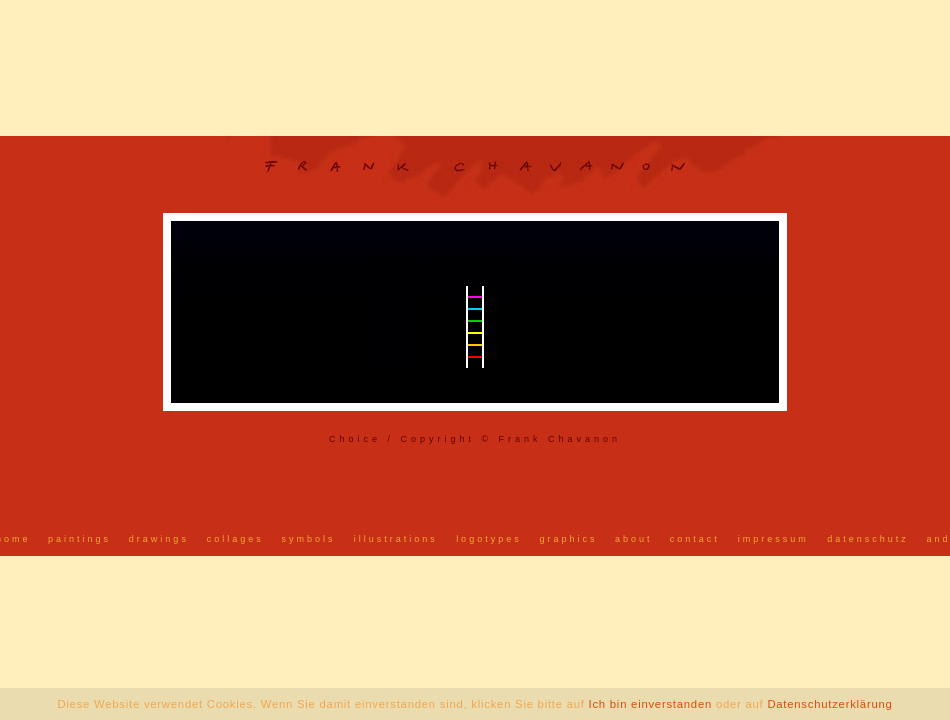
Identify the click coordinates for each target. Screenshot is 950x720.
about (634, 539)
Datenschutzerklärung (829, 704)
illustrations (396, 539)
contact (695, 539)
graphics (569, 539)
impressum (773, 539)
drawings (159, 539)
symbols (308, 539)
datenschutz (868, 539)
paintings (79, 539)
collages (235, 539)
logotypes (489, 539)
